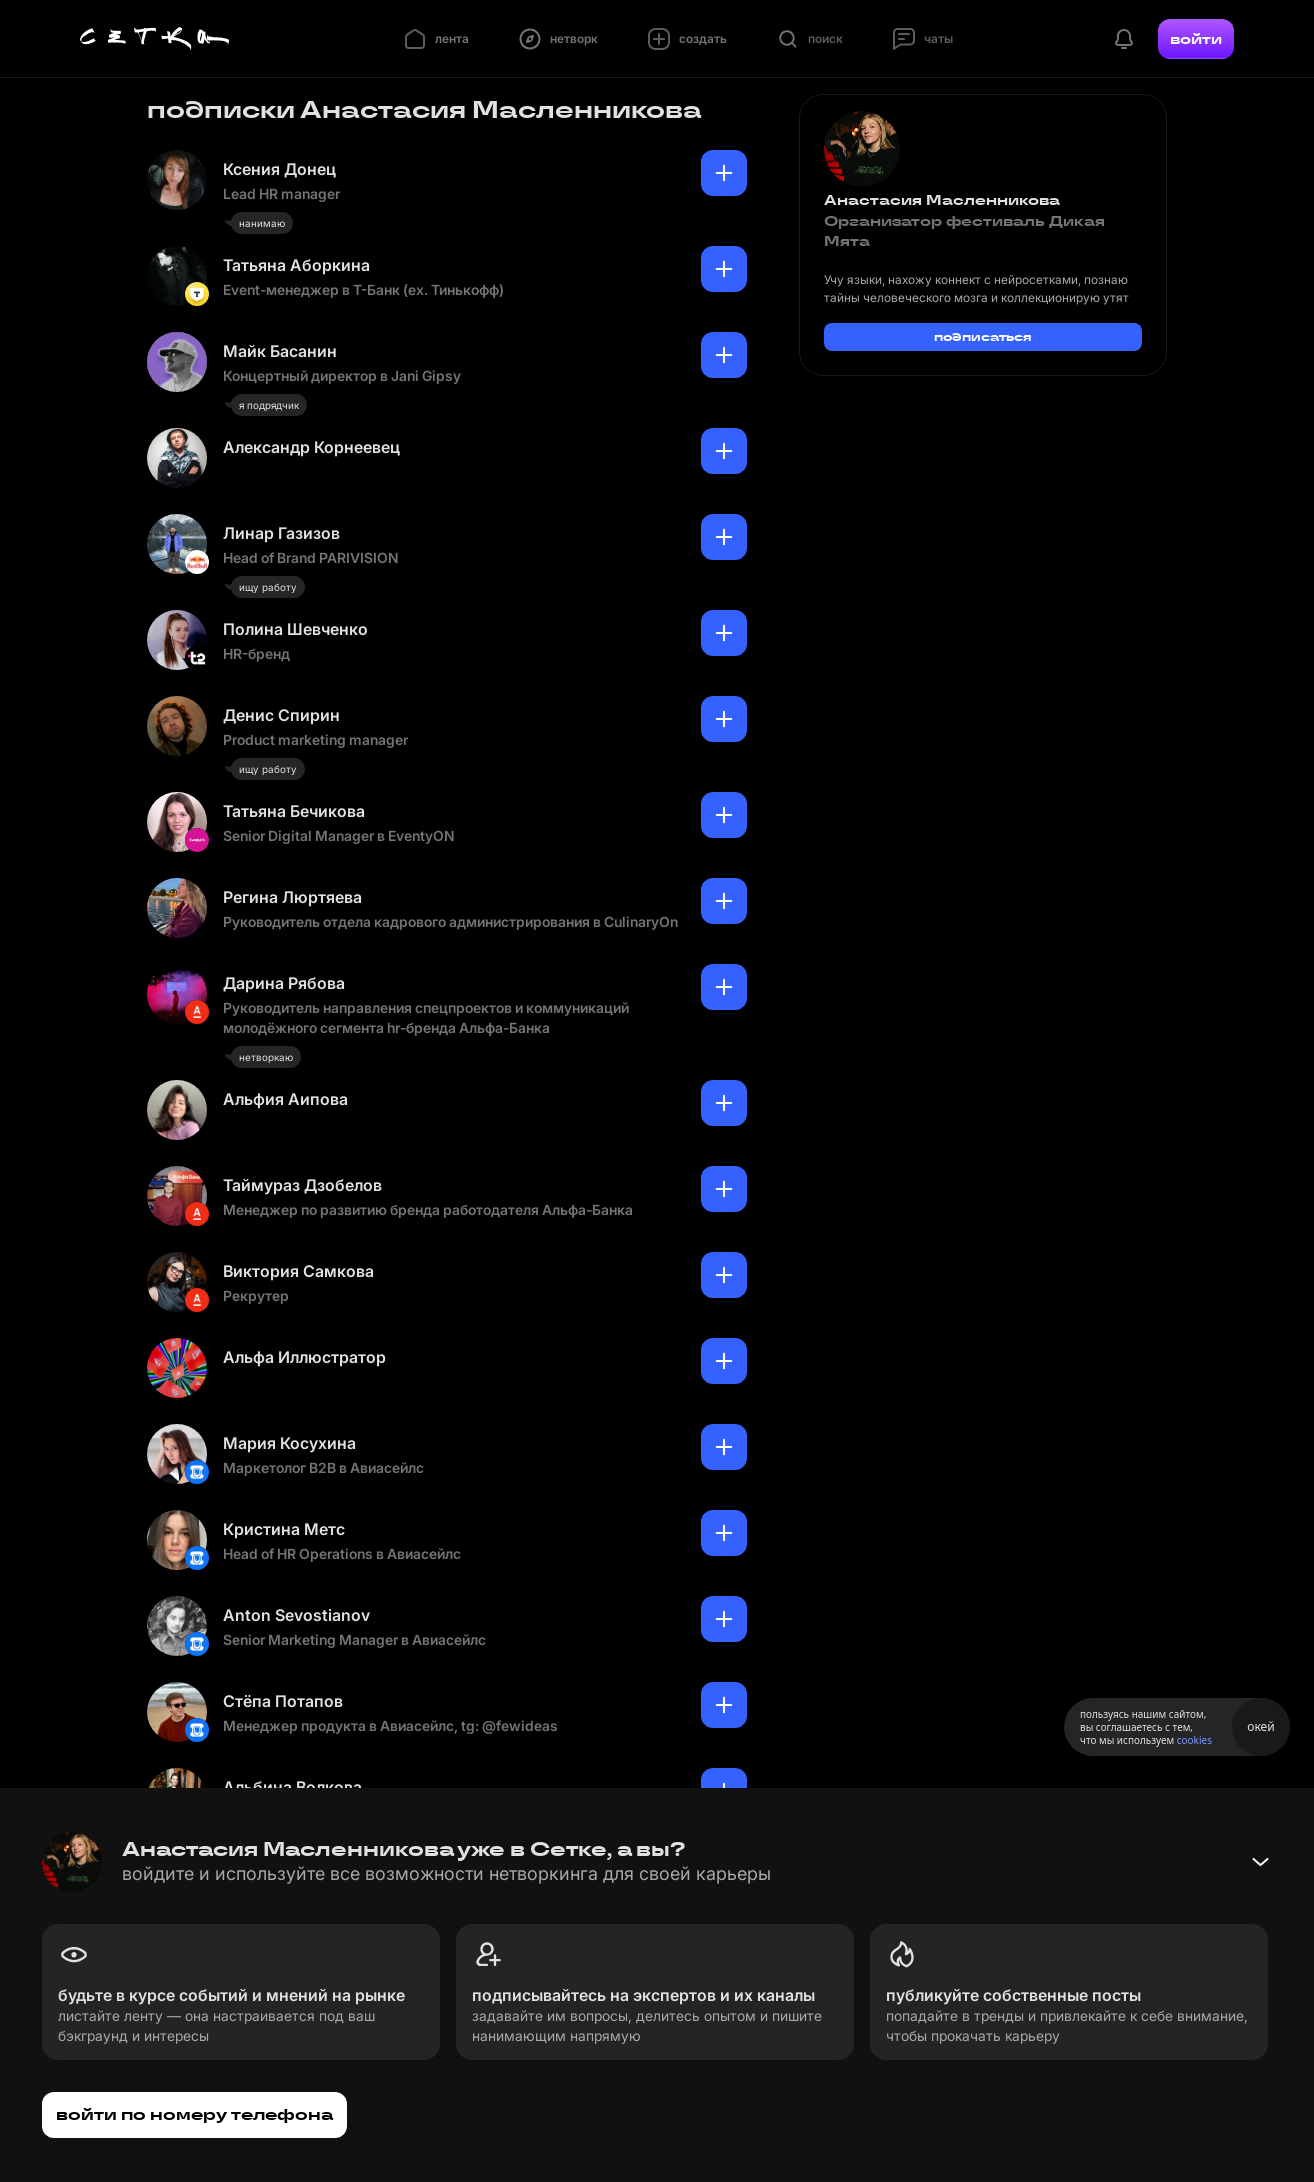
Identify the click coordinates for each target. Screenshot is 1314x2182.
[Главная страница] (155, 39)
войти (1196, 39)
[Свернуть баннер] (1260, 1862)
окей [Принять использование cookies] (1260, 1726)
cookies (1194, 1740)
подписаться (983, 336)
